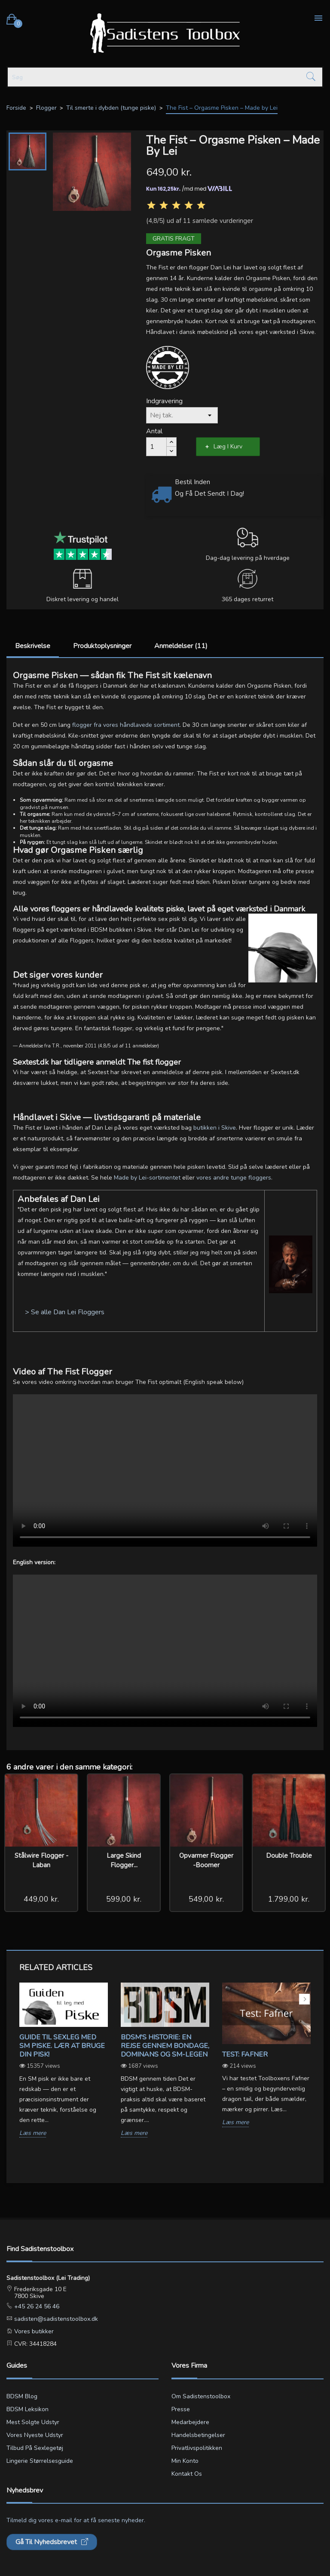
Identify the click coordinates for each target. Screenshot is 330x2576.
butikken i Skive (214, 1128)
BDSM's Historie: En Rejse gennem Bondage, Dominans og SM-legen (165, 2045)
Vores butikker (33, 2331)
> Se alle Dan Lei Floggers (64, 1312)
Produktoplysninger (102, 646)
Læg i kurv (228, 446)
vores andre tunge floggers (233, 1178)
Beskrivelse (32, 646)
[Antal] (156, 446)
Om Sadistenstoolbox (200, 2396)
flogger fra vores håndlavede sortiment (126, 725)
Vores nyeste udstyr (34, 2435)
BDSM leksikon (27, 2409)
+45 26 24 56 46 (35, 2306)
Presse (180, 2409)
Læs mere (32, 2133)
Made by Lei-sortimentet (147, 1178)
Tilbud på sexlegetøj (34, 2448)
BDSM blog (21, 2396)
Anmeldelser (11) (181, 646)
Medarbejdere (190, 2422)
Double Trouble (289, 1855)
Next (304, 1999)
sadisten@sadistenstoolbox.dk (55, 2319)
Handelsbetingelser (198, 2435)
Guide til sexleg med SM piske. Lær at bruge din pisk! (62, 2045)
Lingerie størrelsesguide (39, 2461)
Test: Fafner (245, 2054)
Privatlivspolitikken (196, 2448)
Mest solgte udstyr (32, 2422)
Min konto (185, 2461)
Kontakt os (186, 2474)
